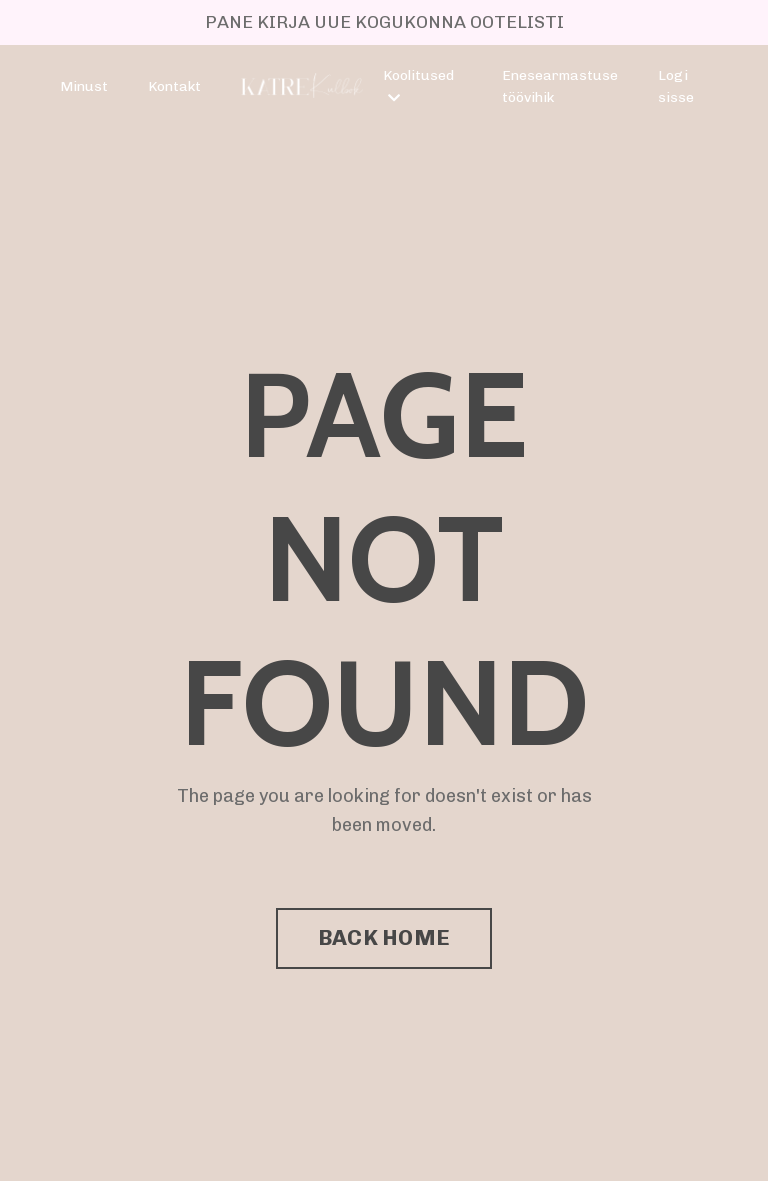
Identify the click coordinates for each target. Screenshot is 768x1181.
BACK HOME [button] (384, 937)
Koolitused (418, 86)
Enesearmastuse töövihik (560, 86)
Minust (84, 86)
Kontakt (174, 86)
